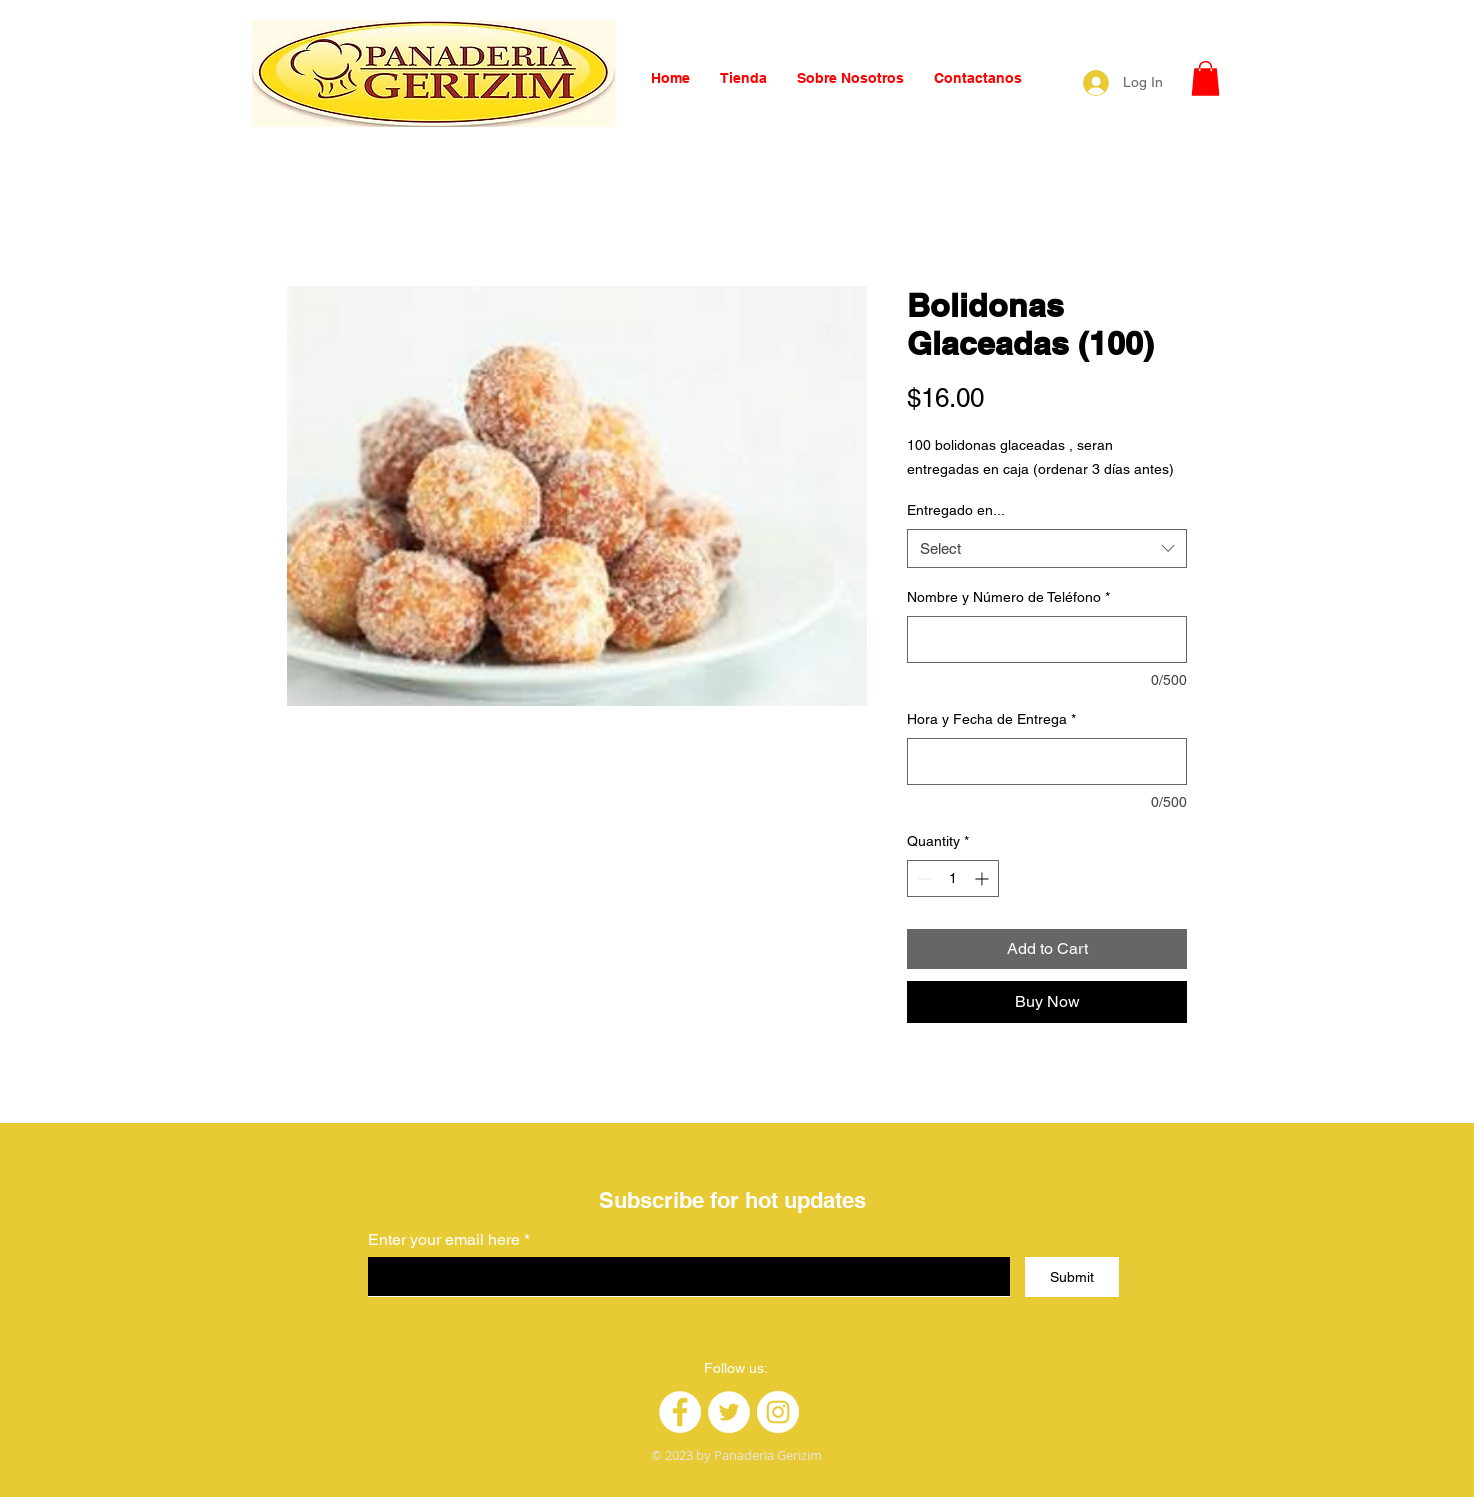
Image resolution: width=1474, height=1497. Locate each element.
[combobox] (1047, 548)
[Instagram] (778, 1412)
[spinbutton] (953, 878)
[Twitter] (729, 1412)
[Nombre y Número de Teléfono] (1047, 639)
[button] (1205, 78)
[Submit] (1072, 1277)
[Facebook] (680, 1412)
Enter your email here (444, 1240)
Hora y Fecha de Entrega (991, 719)
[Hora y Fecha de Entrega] (1047, 761)
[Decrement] (922, 878)
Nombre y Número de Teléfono (1008, 597)
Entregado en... (956, 510)
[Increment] (983, 878)
